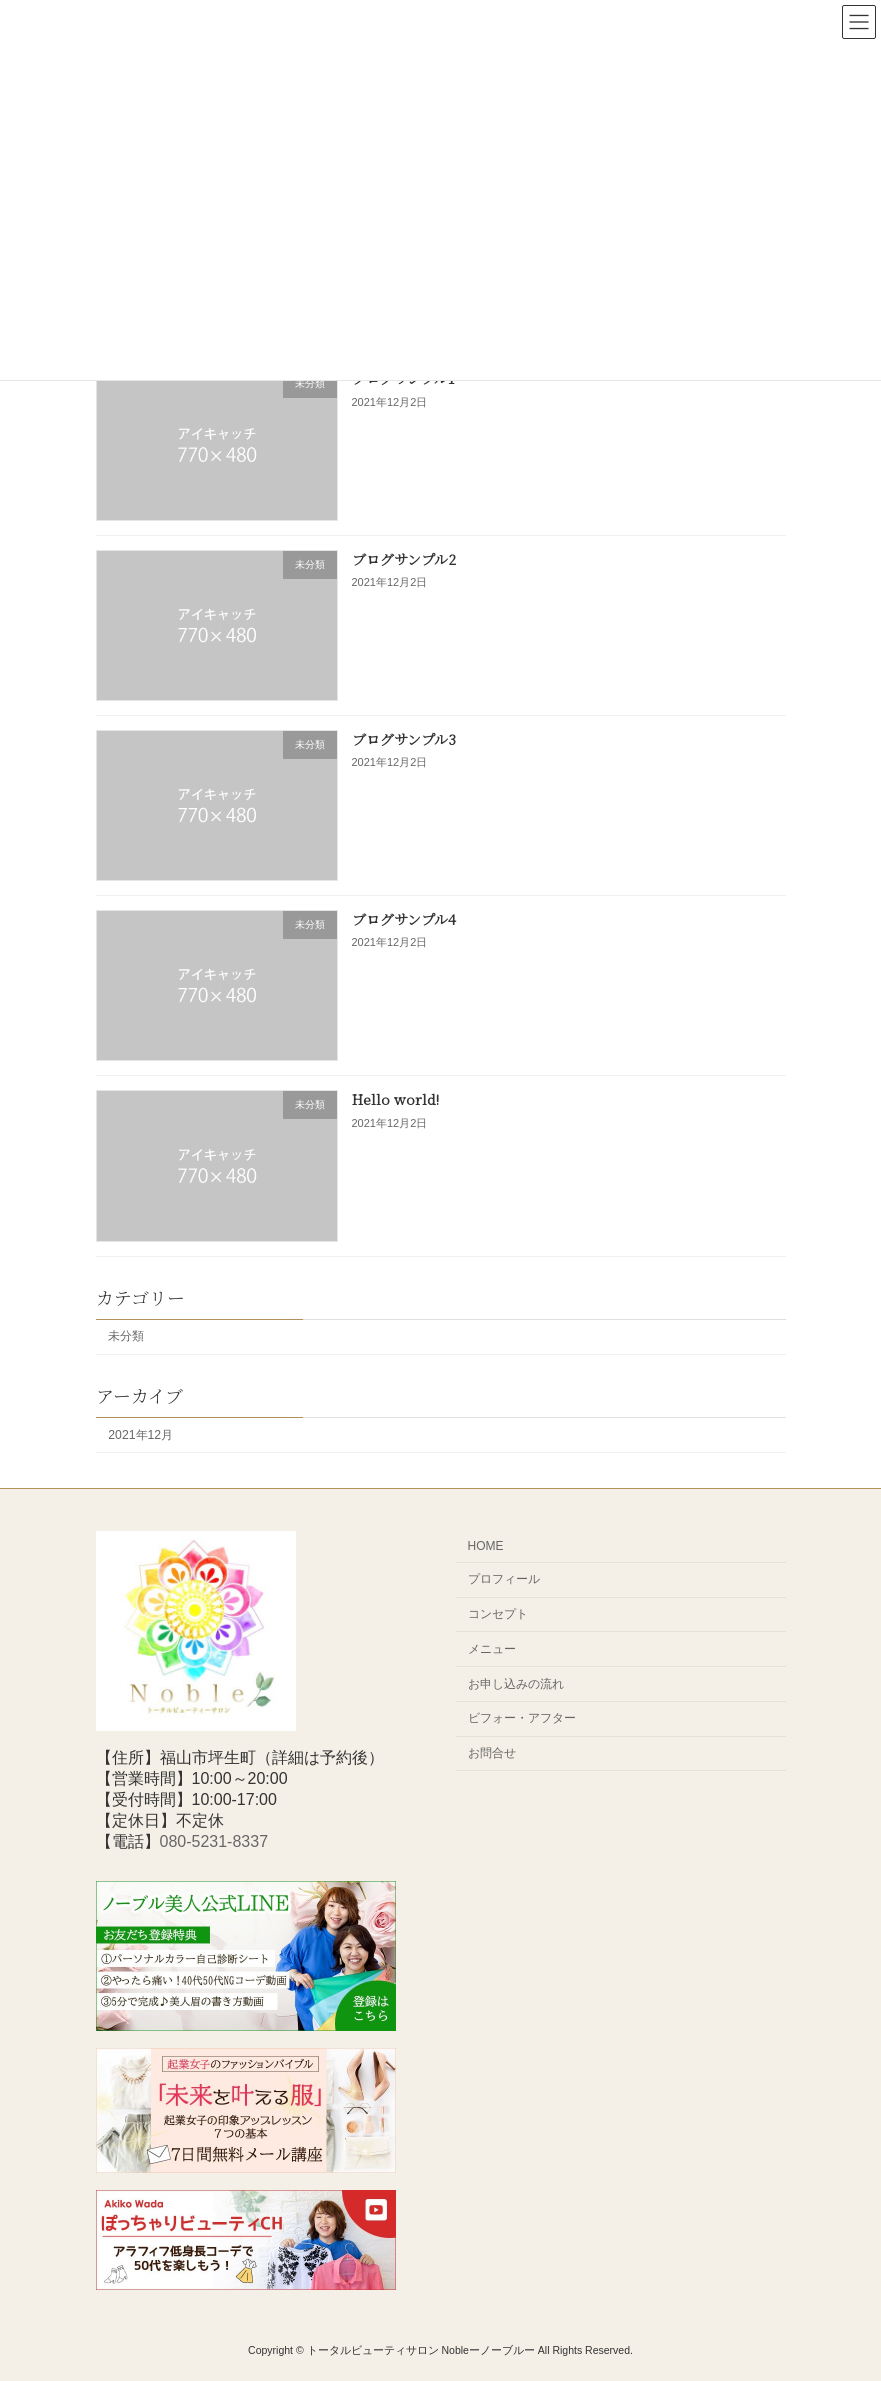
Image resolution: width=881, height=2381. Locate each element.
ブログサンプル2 (403, 558)
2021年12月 (140, 1434)
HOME (486, 1546)
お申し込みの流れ (516, 1684)
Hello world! (394, 1099)
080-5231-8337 (214, 1841)
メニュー (492, 1649)
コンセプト (498, 1614)
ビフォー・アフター (522, 1718)
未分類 (126, 1336)
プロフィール (504, 1579)
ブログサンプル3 (403, 739)
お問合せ (492, 1753)
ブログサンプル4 (403, 919)
